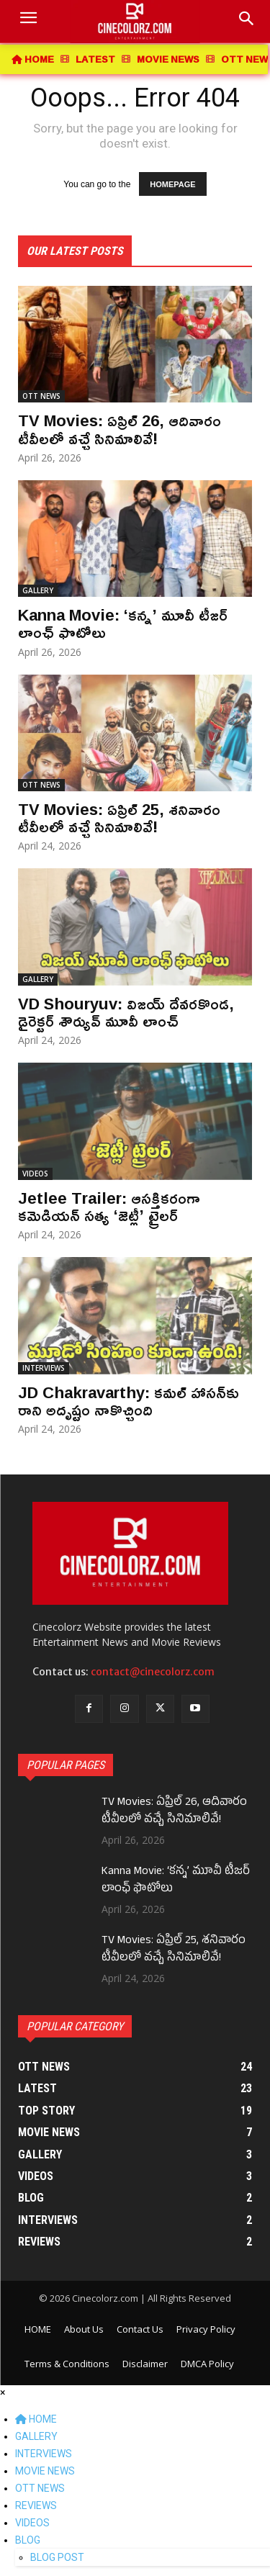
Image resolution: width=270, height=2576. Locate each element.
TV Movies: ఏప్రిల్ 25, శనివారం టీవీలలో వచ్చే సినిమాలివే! (119, 818)
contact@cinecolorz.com (153, 1671)
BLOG (27, 2540)
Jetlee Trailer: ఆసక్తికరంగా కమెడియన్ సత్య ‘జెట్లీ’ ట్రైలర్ (109, 1206)
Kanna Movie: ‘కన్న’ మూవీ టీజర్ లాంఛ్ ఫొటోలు (123, 623)
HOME (36, 2419)
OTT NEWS (41, 396)
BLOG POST (57, 2557)
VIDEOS (35, 1173)
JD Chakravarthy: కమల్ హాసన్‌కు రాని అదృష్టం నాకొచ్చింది (128, 1401)
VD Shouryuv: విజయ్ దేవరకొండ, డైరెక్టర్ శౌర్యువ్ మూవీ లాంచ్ (126, 1012)
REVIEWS (36, 2505)
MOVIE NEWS (45, 2471)
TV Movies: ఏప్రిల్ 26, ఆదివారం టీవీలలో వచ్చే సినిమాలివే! (119, 429)
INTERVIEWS (43, 1368)
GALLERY (37, 590)
